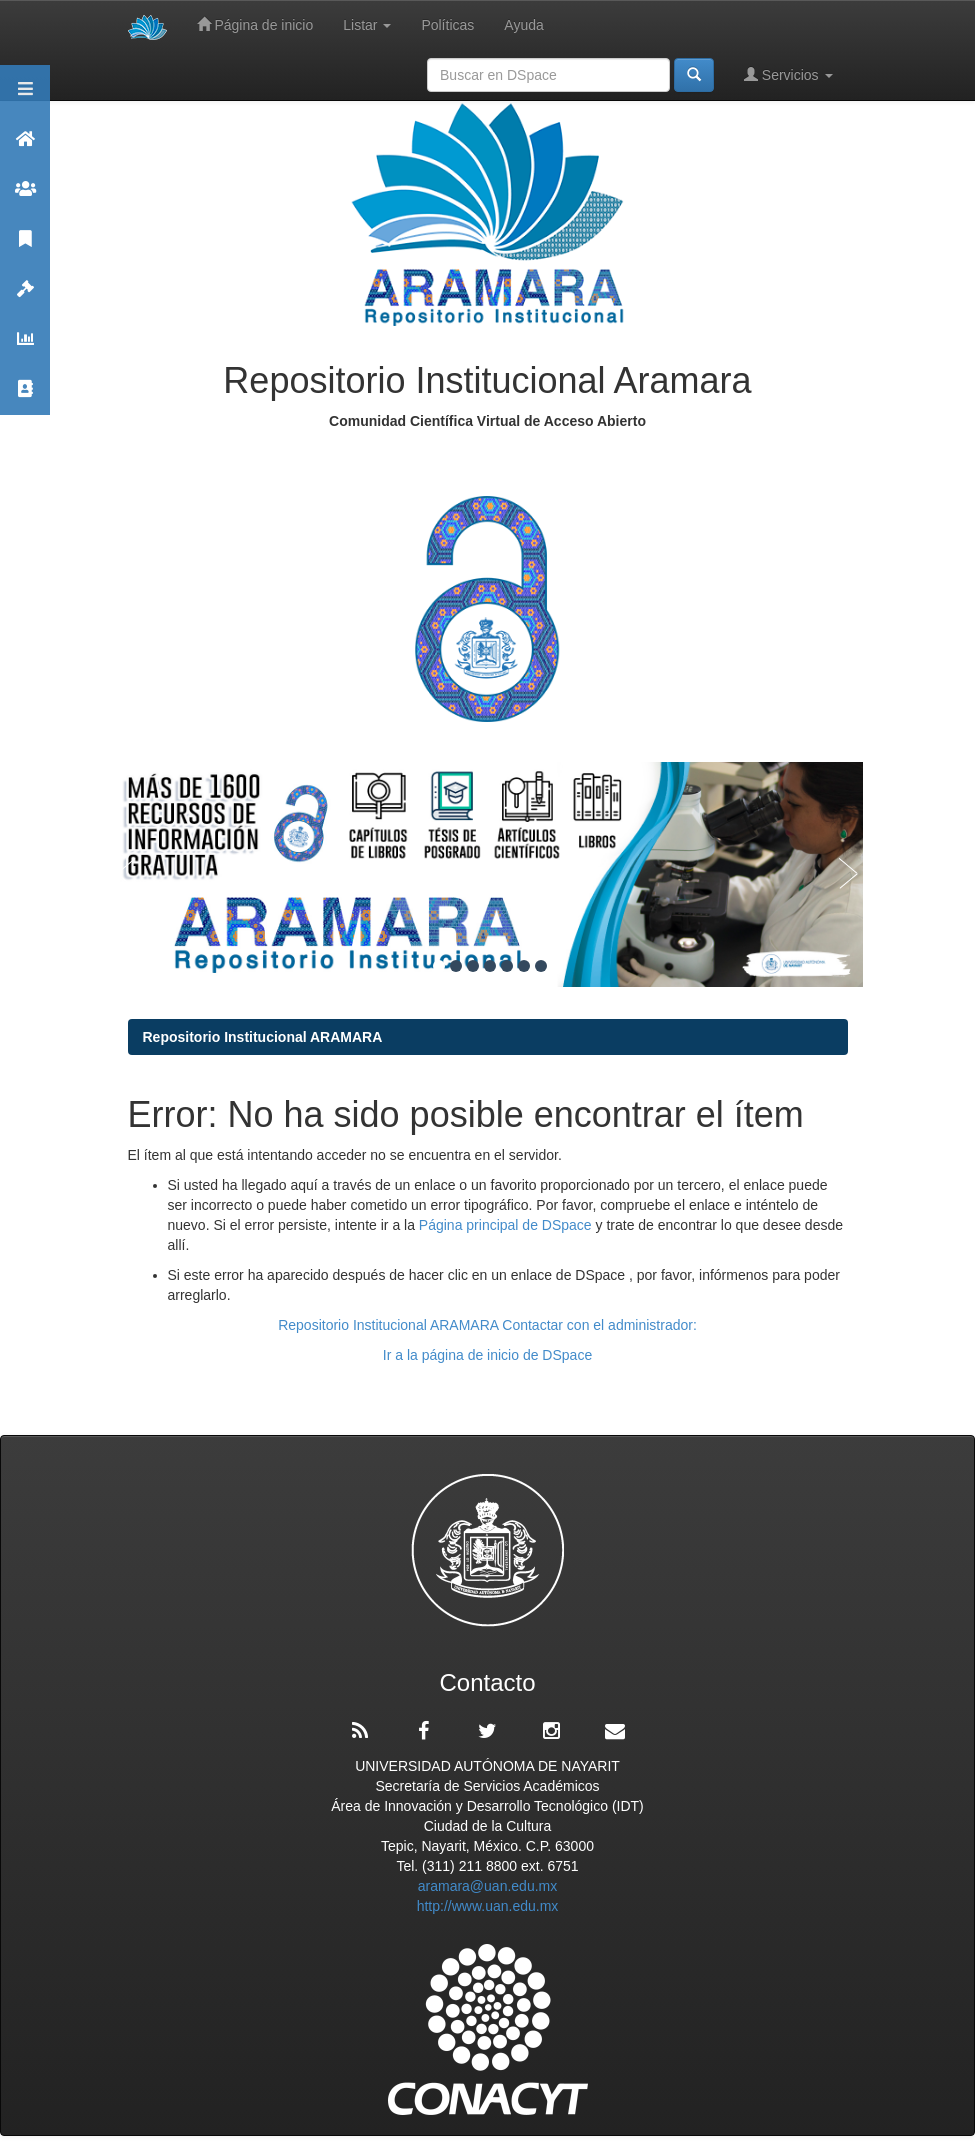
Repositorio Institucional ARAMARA (263, 1037)
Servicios (788, 74)
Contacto (25, 397)
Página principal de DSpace (507, 1225)
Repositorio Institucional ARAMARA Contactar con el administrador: (487, 1325)
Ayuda (523, 25)
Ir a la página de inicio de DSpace (487, 1355)
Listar (367, 25)
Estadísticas (25, 347)
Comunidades (25, 197)
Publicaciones (25, 247)
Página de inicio (255, 24)
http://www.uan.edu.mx (488, 1906)
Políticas (447, 25)
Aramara (25, 147)
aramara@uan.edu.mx (488, 1886)
